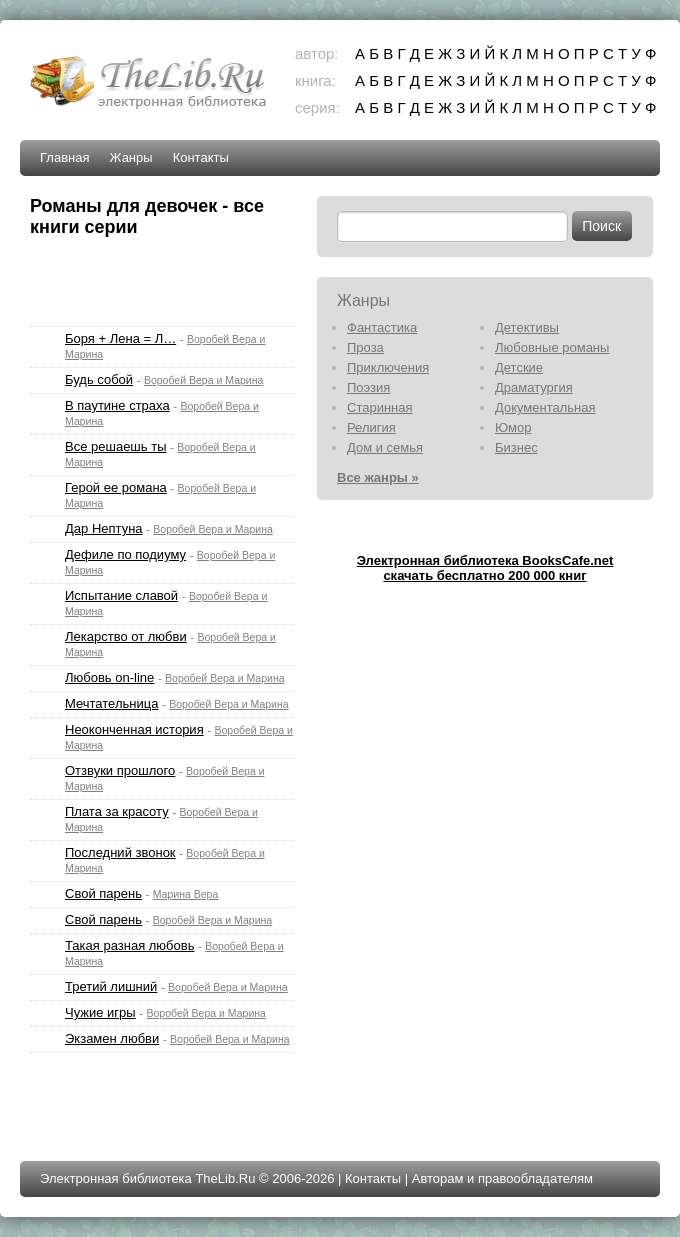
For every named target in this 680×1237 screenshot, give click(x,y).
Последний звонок (120, 852)
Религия (371, 427)
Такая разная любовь (129, 945)
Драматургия (534, 387)
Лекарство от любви (126, 636)
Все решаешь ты (115, 446)
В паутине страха (117, 405)
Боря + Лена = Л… (120, 338)
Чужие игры (100, 1012)
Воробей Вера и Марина (204, 380)
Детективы (527, 327)
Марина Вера (186, 894)
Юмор (513, 427)
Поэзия (368, 387)
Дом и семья (385, 447)
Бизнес (516, 447)
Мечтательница (111, 703)
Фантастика (382, 327)
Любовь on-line (109, 677)
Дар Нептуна (104, 528)
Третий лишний (111, 986)
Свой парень (103, 893)
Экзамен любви (112, 1038)
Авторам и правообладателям (502, 1178)
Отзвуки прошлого (120, 770)
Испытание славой (121, 595)
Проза (365, 347)
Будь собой (99, 379)
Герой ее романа (116, 487)
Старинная (380, 407)
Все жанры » (378, 477)
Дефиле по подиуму (125, 554)
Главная (64, 157)
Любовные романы (552, 347)
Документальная (545, 407)
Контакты (201, 157)
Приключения (388, 367)
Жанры (130, 157)
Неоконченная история (134, 729)
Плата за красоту (117, 811)
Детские (519, 367)
